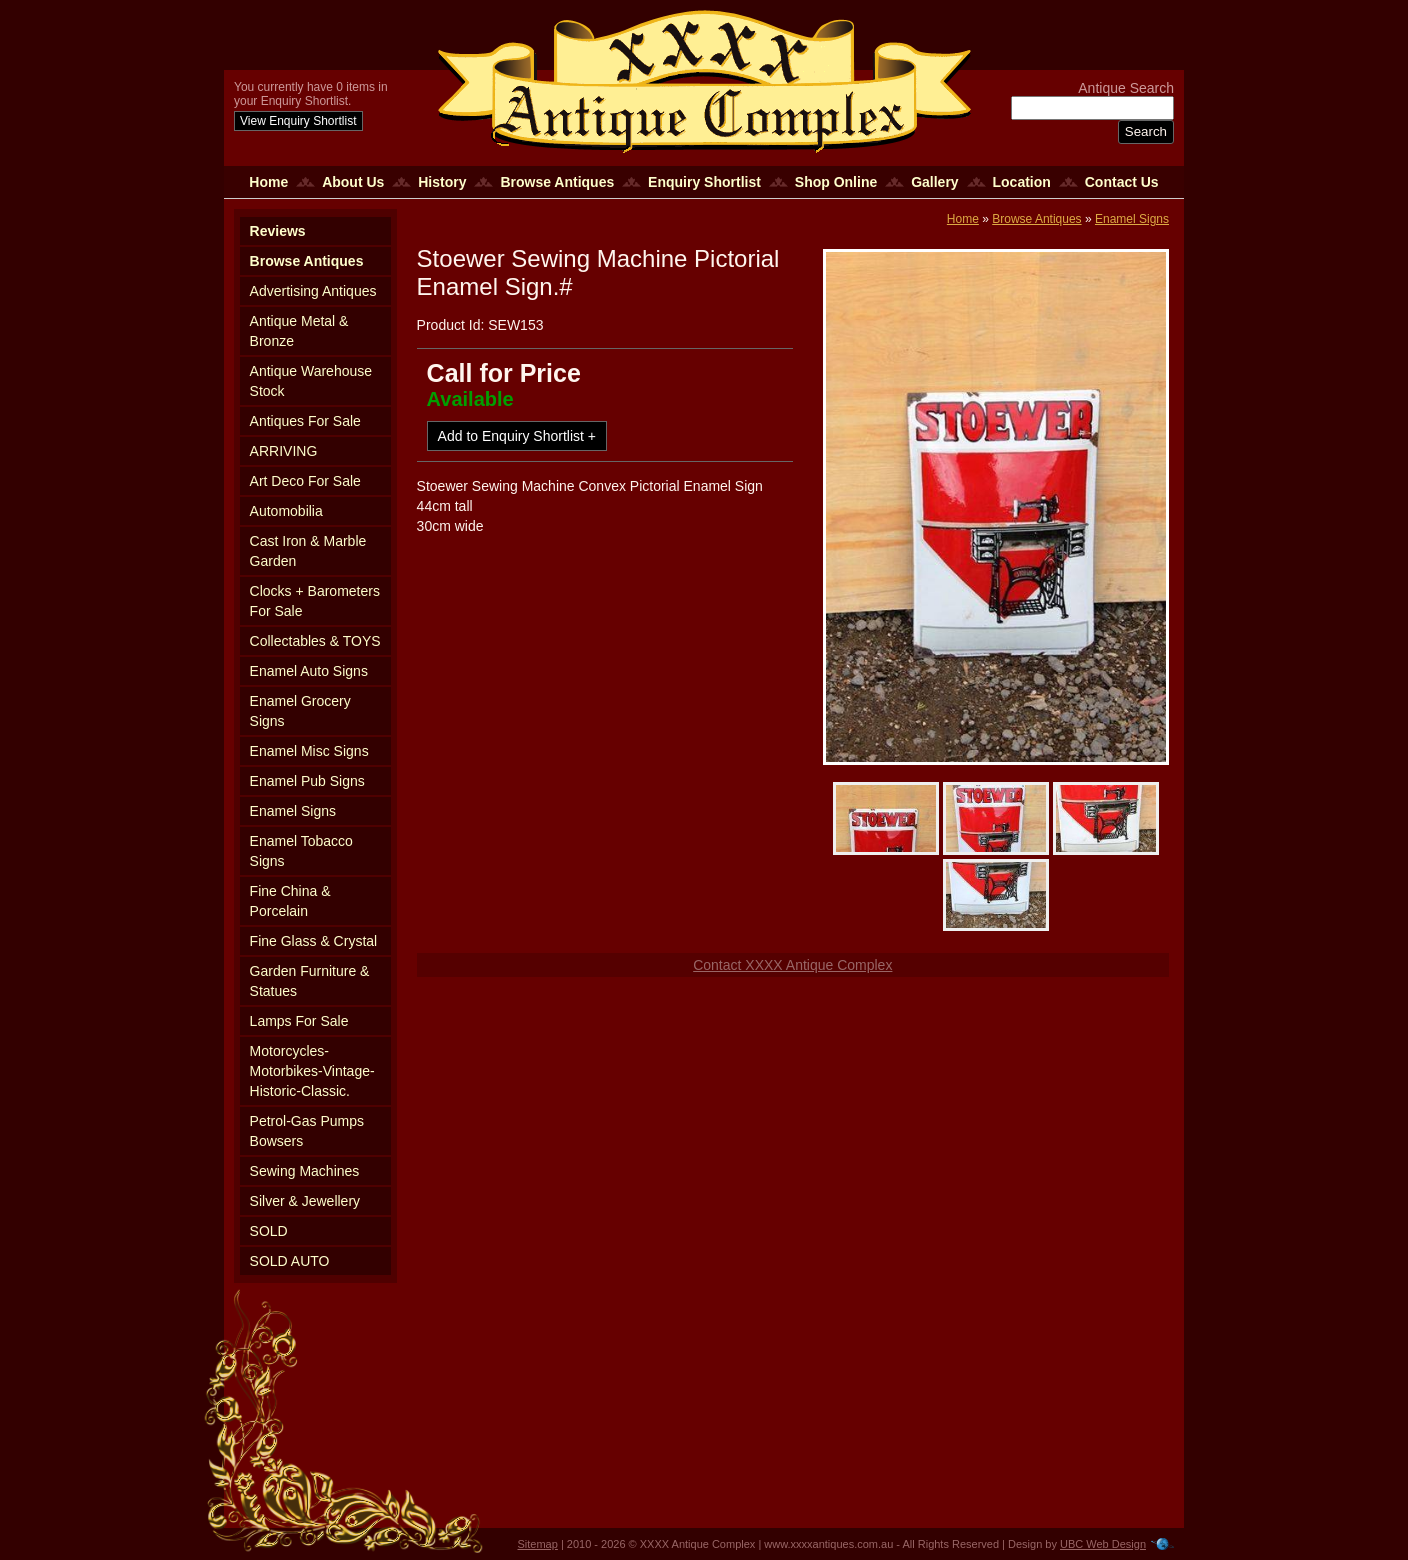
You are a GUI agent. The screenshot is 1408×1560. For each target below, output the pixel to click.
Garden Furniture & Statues (310, 981)
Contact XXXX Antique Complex (792, 965)
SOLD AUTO (290, 1261)
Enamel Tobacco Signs (301, 851)
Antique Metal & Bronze (299, 331)
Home (268, 182)
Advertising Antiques (313, 291)
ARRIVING (284, 451)
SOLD (269, 1231)
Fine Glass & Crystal (314, 941)
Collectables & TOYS (315, 641)
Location (1022, 182)
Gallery (934, 182)
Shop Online (836, 182)
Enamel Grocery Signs (300, 711)
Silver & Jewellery (305, 1201)
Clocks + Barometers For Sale (315, 601)
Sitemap (538, 1544)
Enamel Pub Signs (307, 781)
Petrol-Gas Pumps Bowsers (307, 1131)
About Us (353, 182)
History (442, 182)
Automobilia (286, 511)
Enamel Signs (293, 811)
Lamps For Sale (299, 1021)
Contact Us (1122, 182)
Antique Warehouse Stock (311, 381)
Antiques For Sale (305, 421)
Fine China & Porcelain (290, 901)
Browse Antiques (557, 182)
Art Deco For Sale (305, 481)
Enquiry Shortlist (704, 182)
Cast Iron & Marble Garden (308, 551)
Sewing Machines (305, 1171)
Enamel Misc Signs (309, 751)
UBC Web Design (1103, 1544)
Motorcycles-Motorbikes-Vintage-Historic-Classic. (312, 1071)
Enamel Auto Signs (309, 671)
